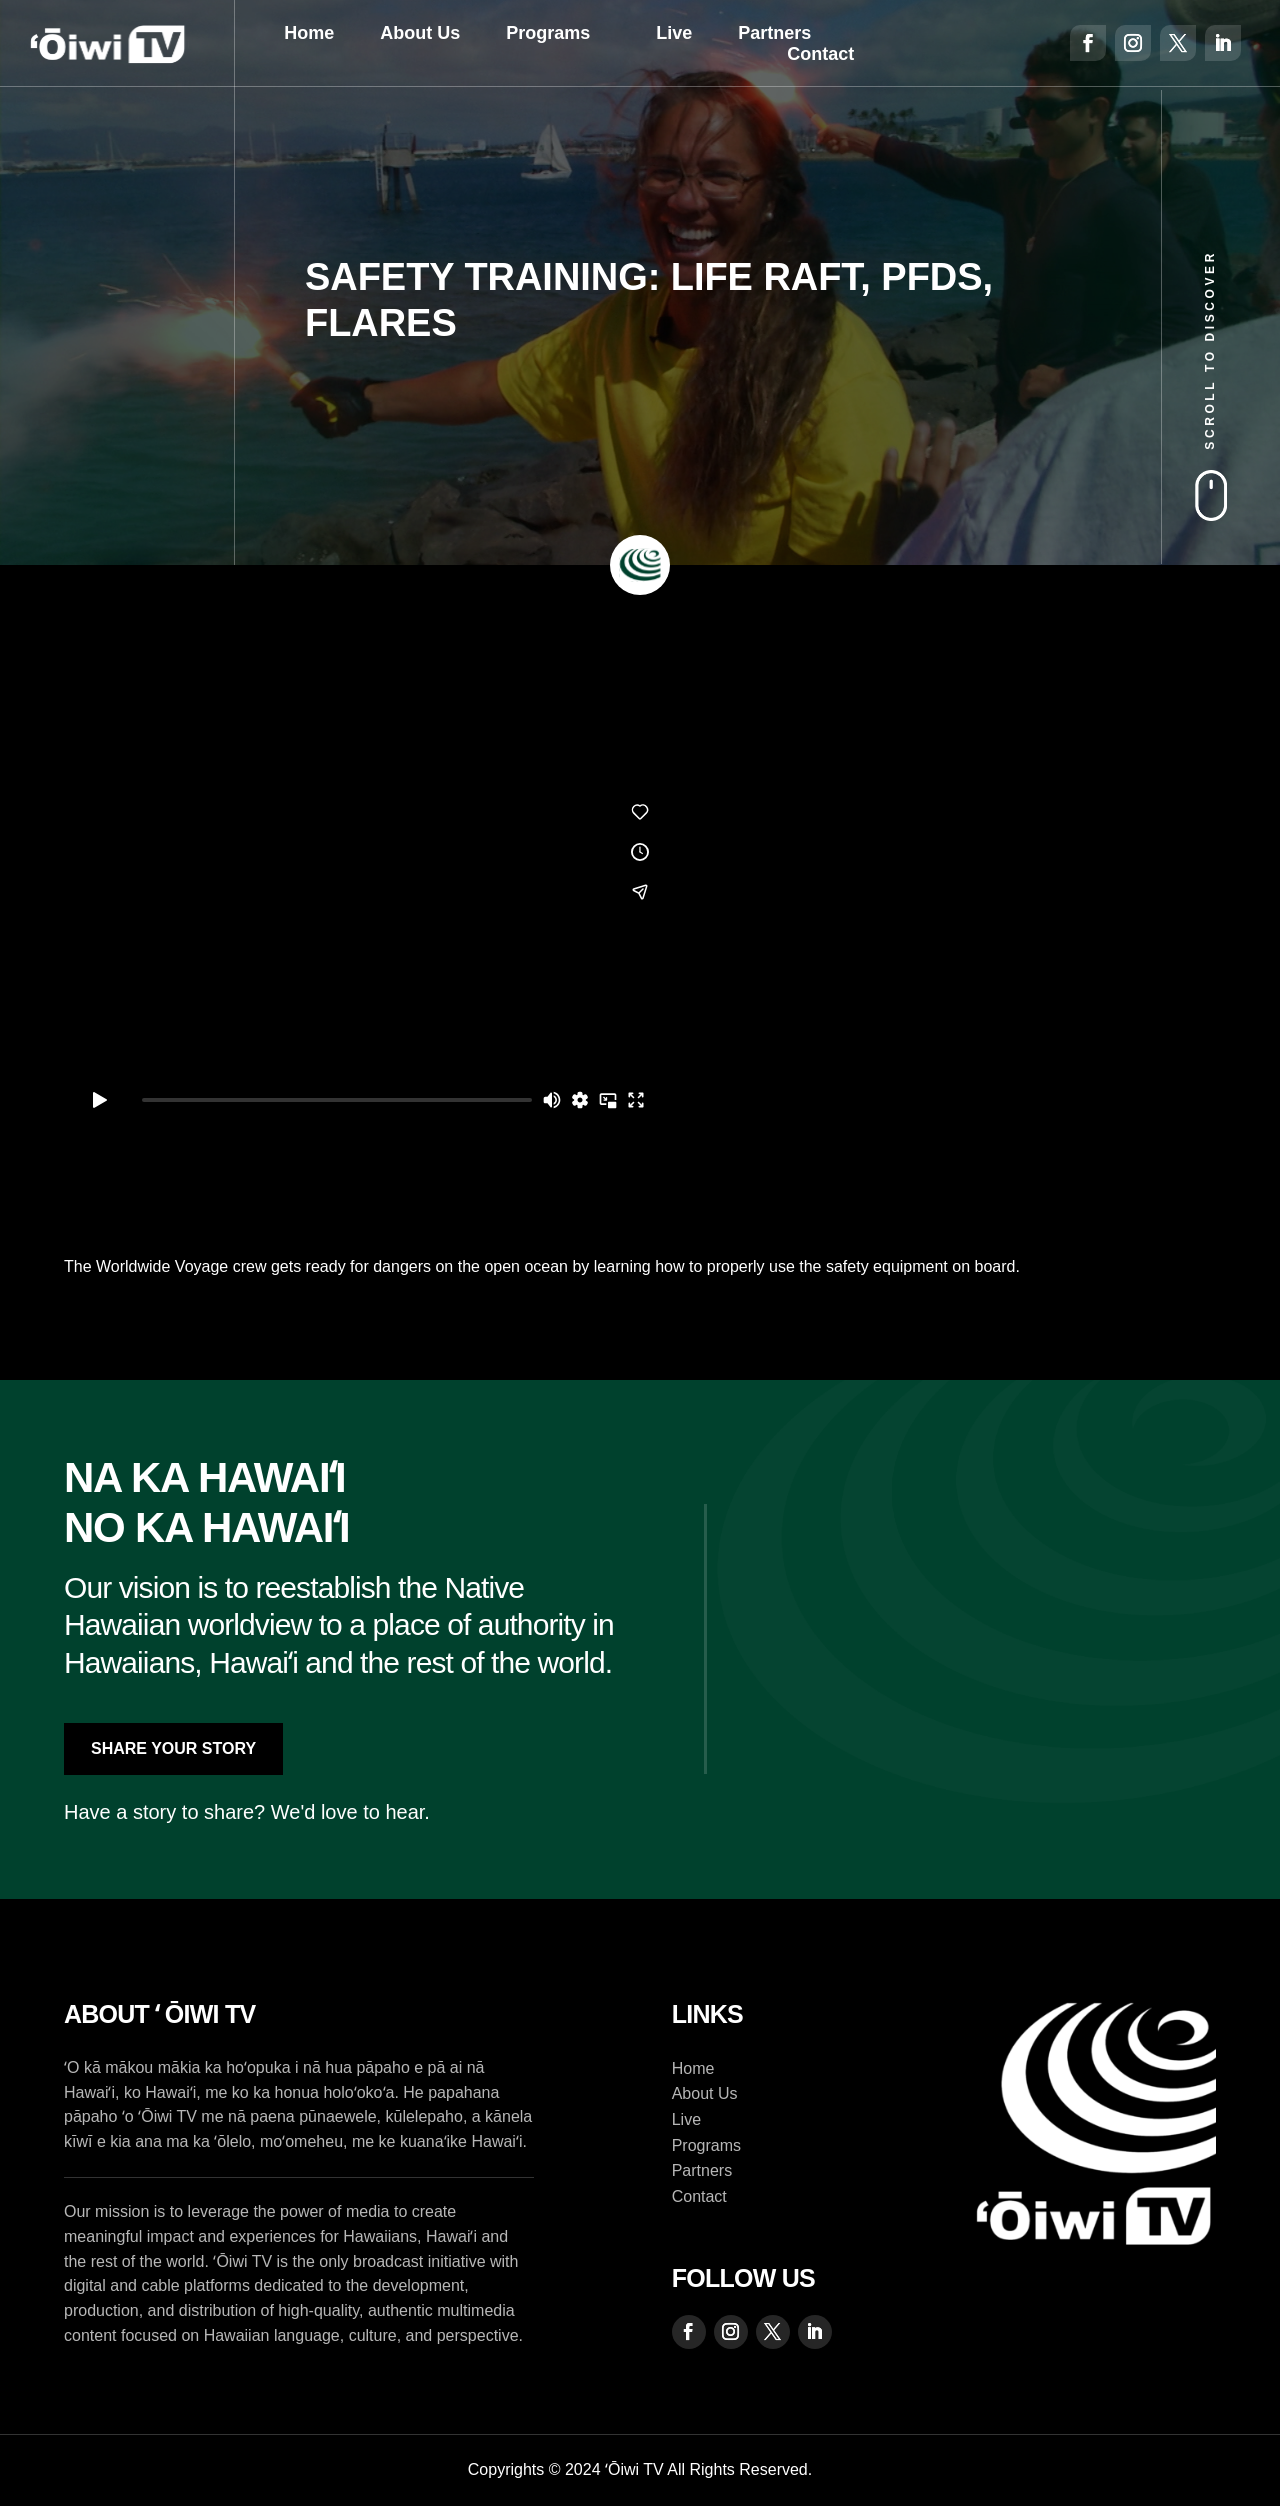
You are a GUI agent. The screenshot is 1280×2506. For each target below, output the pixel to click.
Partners (774, 33)
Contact (820, 54)
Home (309, 33)
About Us (420, 33)
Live (674, 33)
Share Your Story (173, 1748)
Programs (548, 33)
